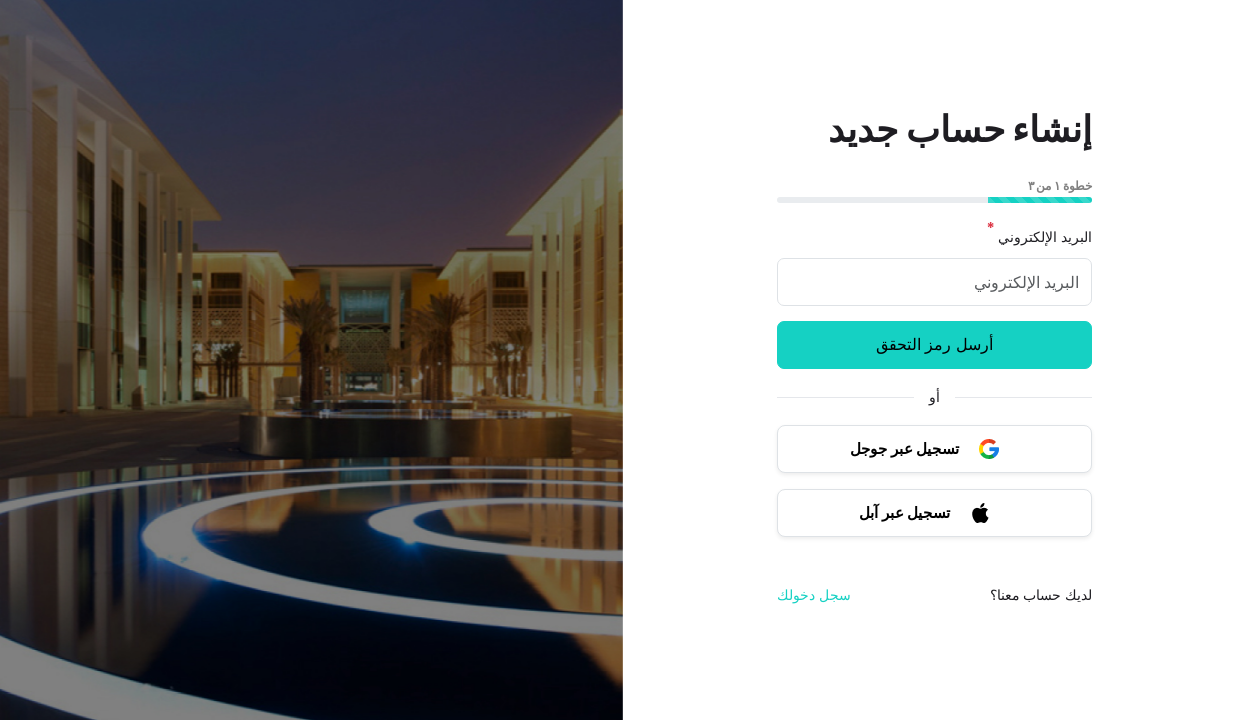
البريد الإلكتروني (1039, 237)
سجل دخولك (814, 595)
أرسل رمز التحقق (934, 344)
